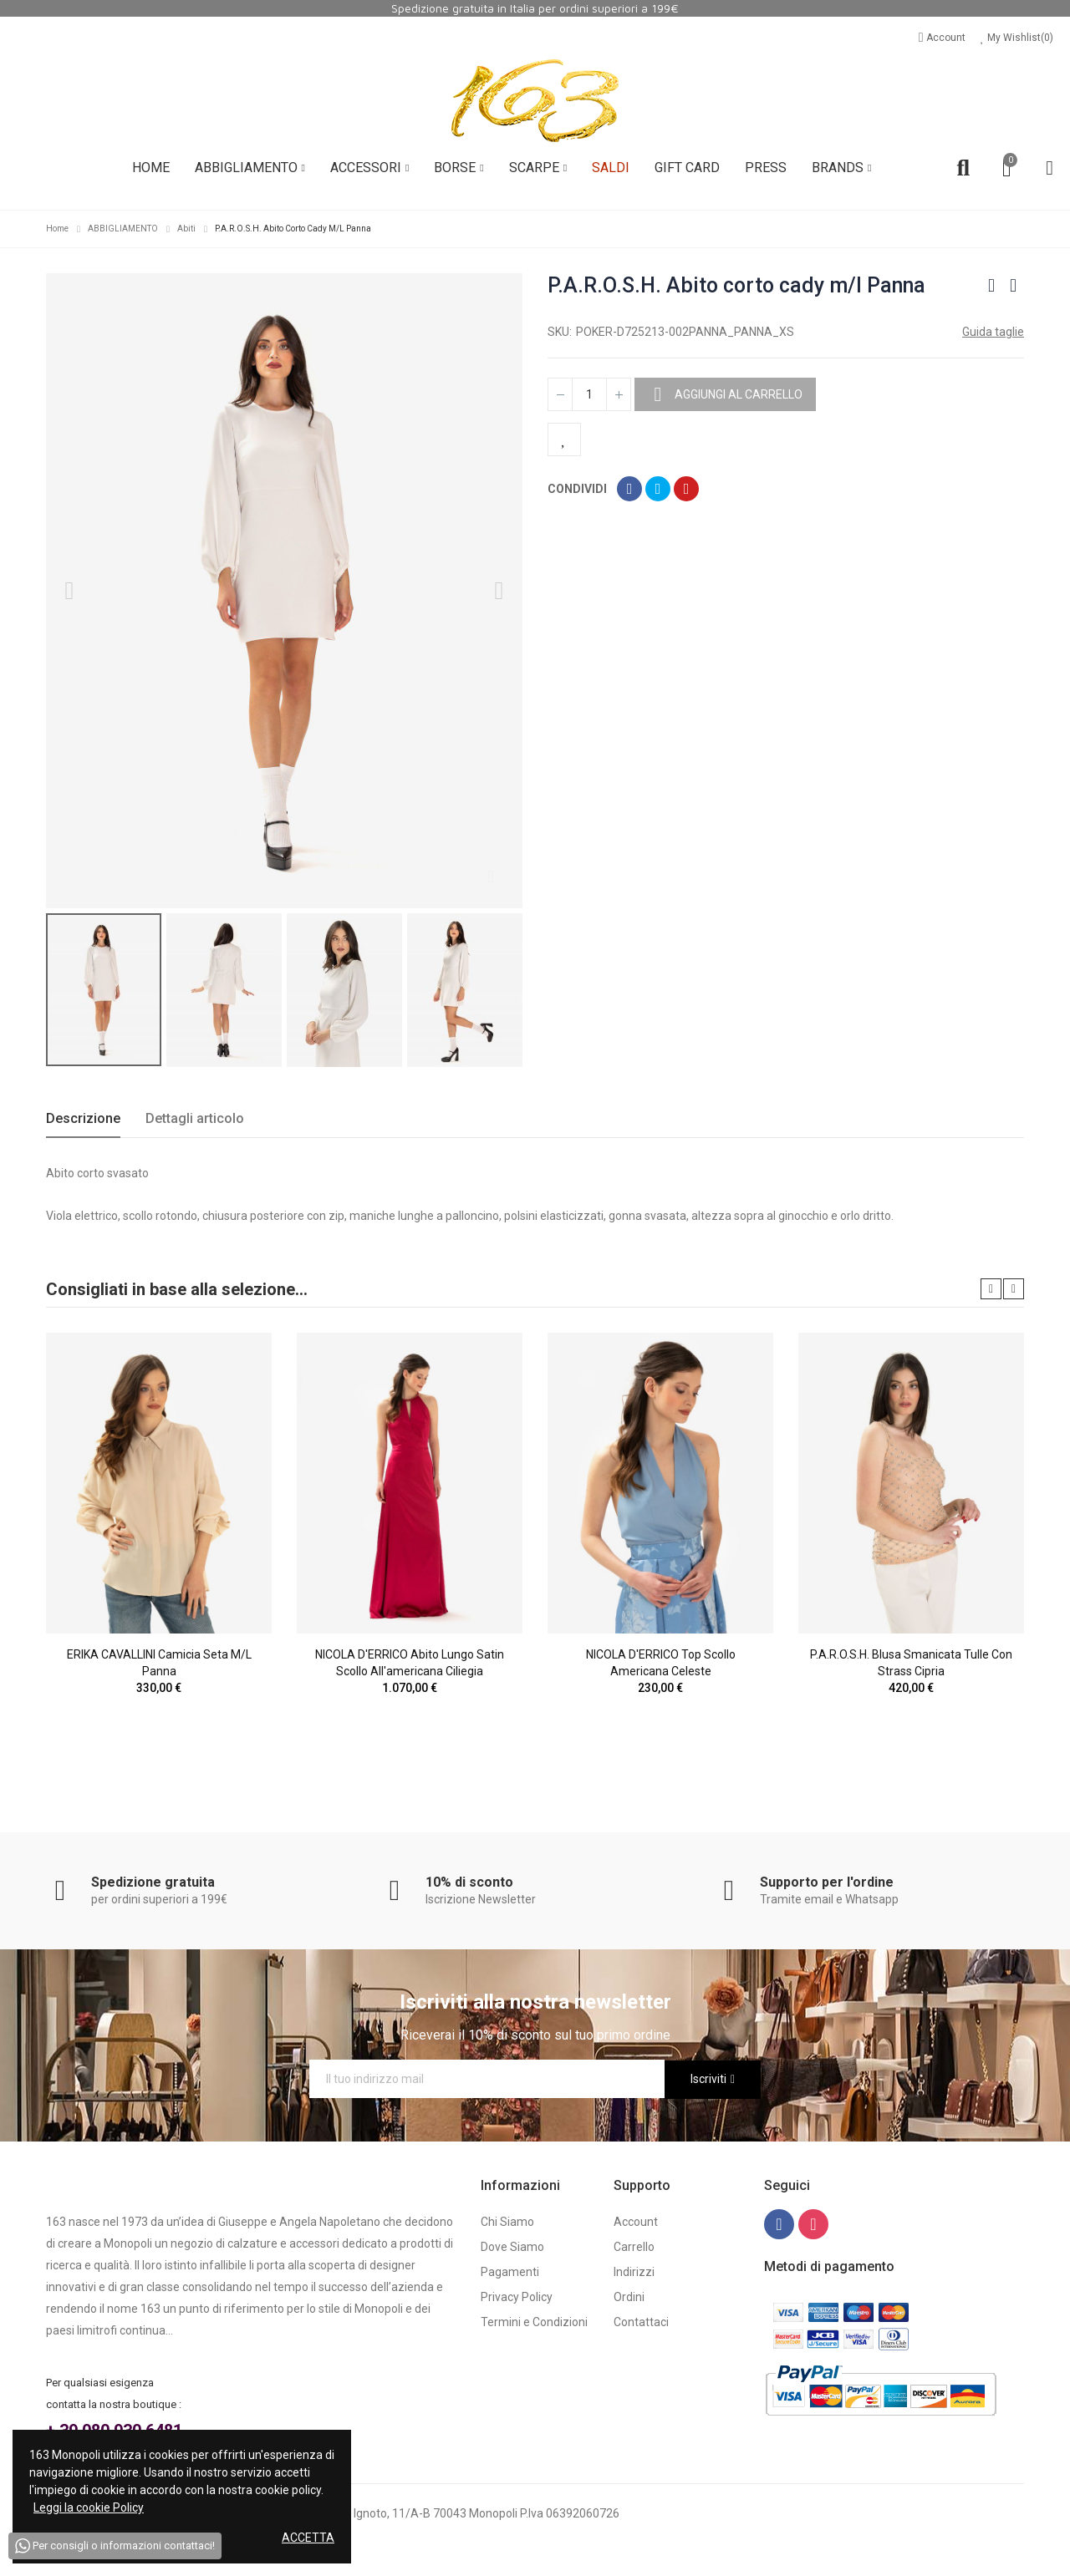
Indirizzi (634, 2272)
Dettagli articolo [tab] (194, 1118)
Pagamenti (510, 2272)
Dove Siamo (512, 2246)
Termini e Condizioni (534, 2322)
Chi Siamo (507, 2221)
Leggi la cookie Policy (88, 2507)
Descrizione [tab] (83, 1118)
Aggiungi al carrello (737, 394)
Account (943, 37)
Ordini (629, 2297)
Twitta (657, 488)
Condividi (629, 488)
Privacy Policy (517, 2297)
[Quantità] (589, 394)
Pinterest (686, 488)
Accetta (308, 2537)
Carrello (634, 2246)
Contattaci (641, 2322)
